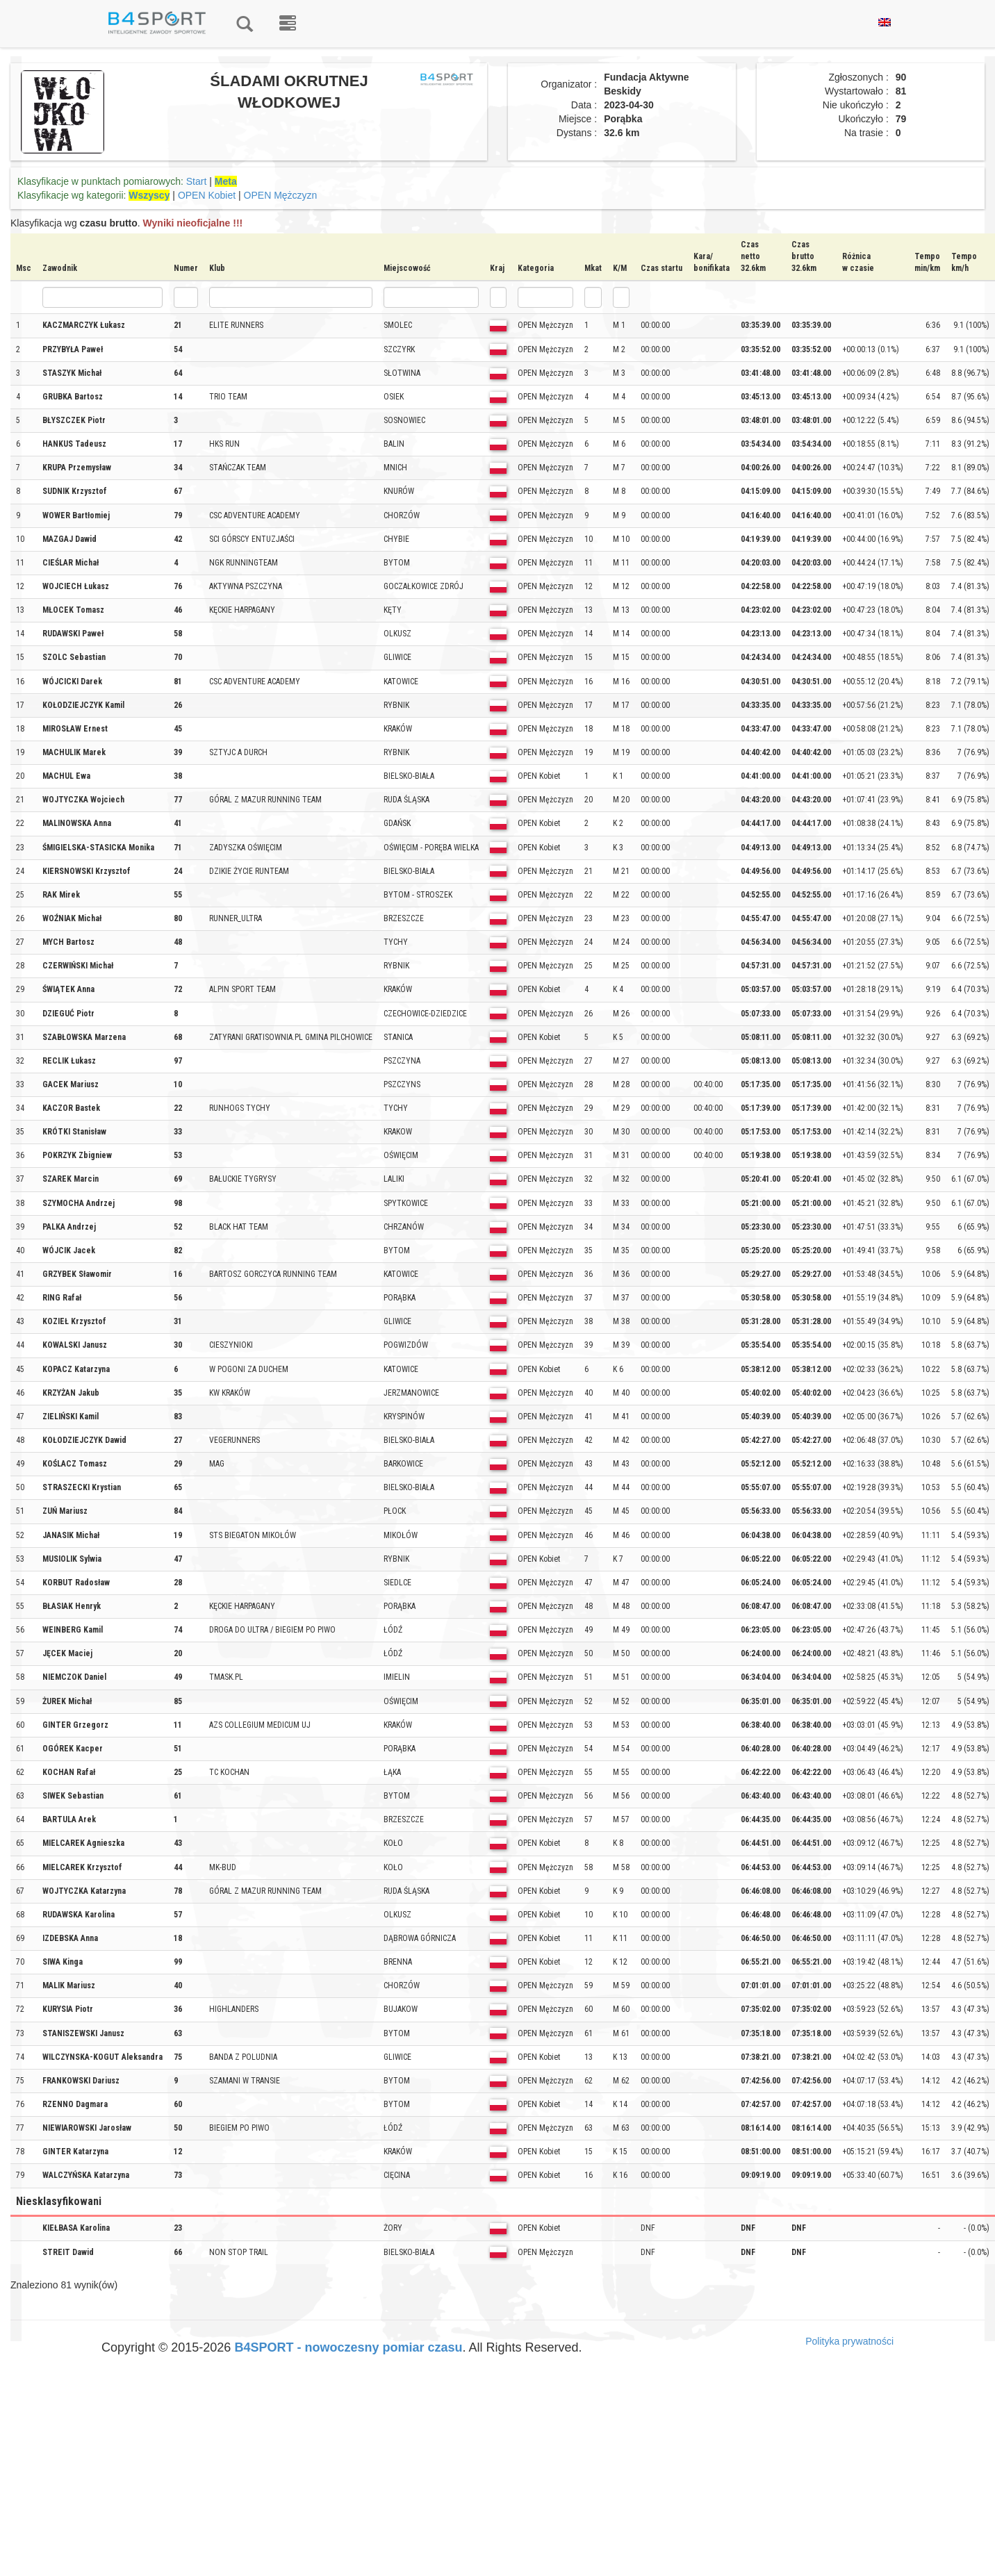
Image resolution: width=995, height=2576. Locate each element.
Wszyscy (149, 195)
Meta (226, 181)
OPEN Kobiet (207, 195)
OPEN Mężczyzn (281, 195)
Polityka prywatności (849, 2341)
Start (196, 181)
